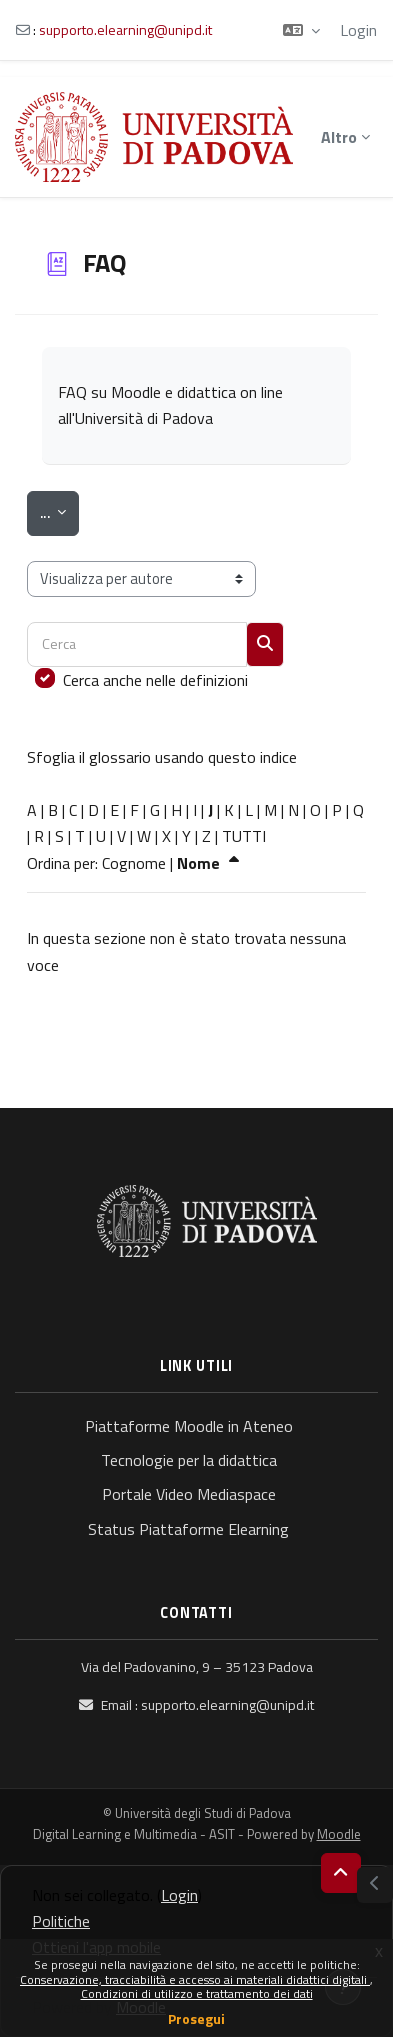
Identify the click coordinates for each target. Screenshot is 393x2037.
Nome (210, 863)
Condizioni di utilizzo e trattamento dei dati (197, 1993)
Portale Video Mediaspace (189, 1494)
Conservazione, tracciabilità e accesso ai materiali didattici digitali (195, 1979)
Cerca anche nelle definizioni (155, 680)
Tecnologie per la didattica (189, 1460)
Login (358, 30)
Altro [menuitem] (339, 137)
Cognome (134, 863)
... (59, 511)
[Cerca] (137, 644)
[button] (301, 30)
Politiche (61, 1921)
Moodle (339, 1834)
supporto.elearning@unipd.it (125, 29)
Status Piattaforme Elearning (188, 1529)
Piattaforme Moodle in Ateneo (189, 1426)
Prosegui (196, 2018)
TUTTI (244, 836)
